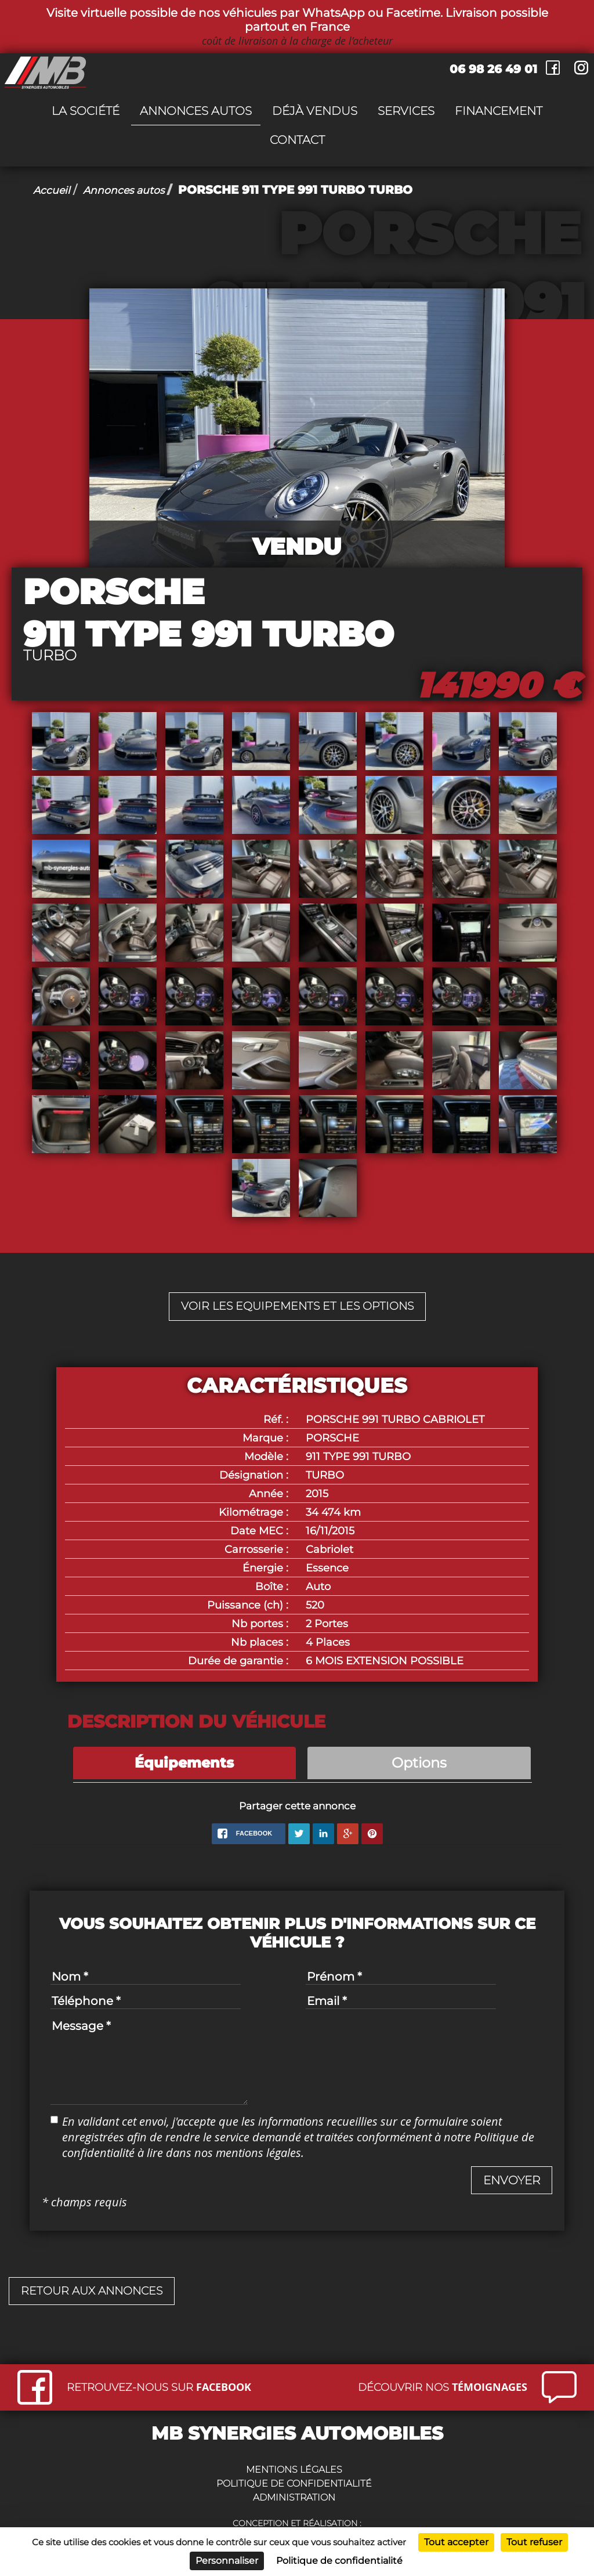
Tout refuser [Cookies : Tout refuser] (534, 2542)
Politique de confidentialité (294, 2484)
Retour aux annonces (95, 2293)
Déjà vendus (314, 111)
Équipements (184, 1763)
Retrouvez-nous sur (159, 2388)
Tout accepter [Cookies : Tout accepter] (456, 2542)
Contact (297, 140)
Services (406, 111)
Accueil (53, 190)
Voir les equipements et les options (297, 1307)
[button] (511, 2181)
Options (419, 1763)
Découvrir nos (442, 2388)
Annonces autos (196, 111)
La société (85, 111)
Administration (294, 2498)
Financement (498, 111)
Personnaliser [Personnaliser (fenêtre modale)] (226, 2560)
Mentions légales (294, 2470)
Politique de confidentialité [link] (339, 2560)
